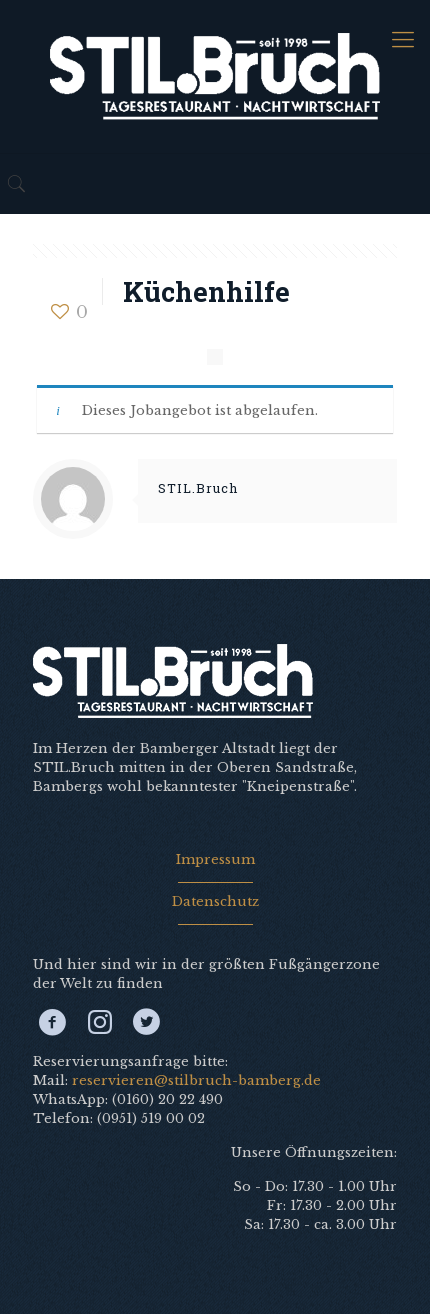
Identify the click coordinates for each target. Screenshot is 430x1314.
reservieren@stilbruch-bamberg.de (196, 1080)
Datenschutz (215, 901)
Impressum (215, 859)
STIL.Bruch (198, 488)
